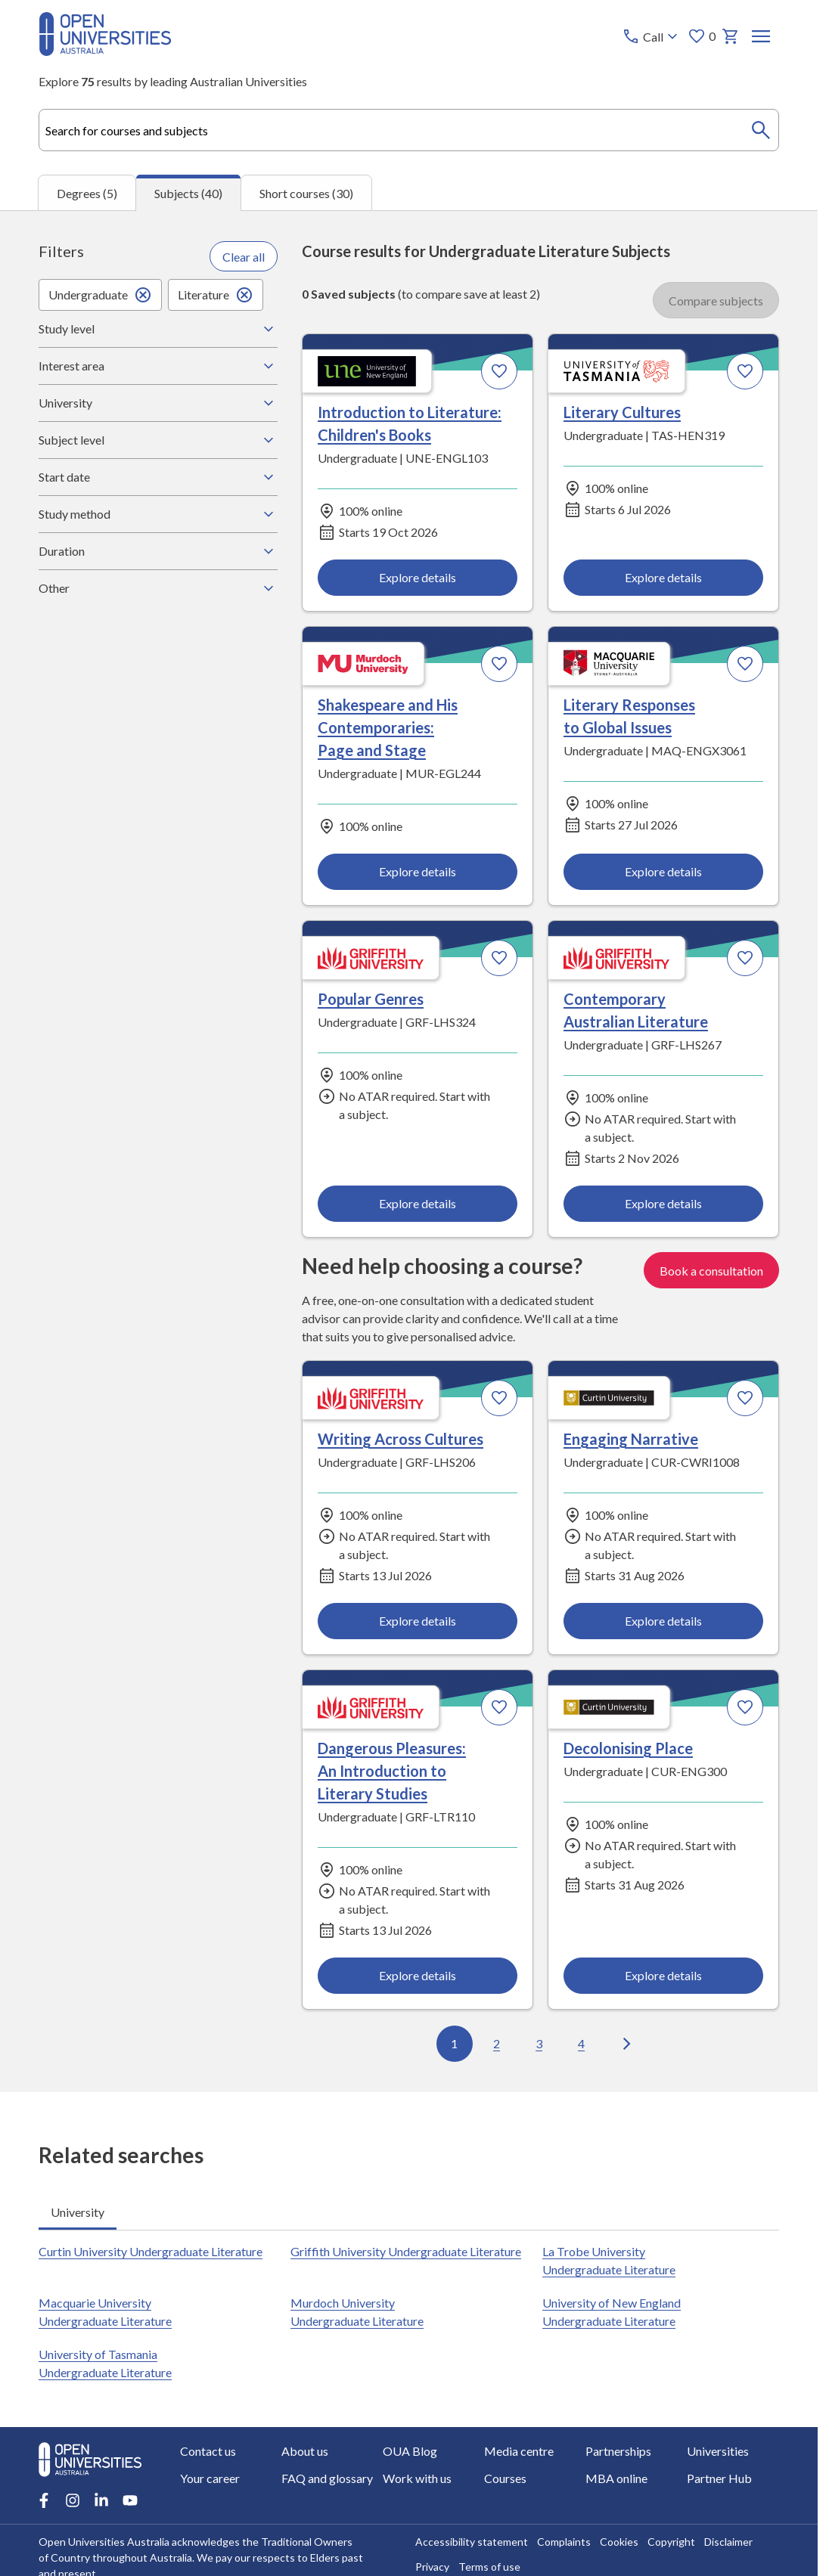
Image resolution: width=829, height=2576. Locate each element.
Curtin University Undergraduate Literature (150, 2251)
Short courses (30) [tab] (306, 193)
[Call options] (652, 36)
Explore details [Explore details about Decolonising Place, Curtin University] (663, 1976)
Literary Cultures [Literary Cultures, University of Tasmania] (622, 412)
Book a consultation (711, 1270)
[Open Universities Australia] (105, 51)
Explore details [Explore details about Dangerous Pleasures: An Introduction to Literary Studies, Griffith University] (417, 1976)
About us (304, 2451)
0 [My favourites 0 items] (702, 36)
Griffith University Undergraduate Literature (405, 2251)
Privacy (432, 2566)
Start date (158, 477)
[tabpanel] (409, 1151)
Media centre (519, 2451)
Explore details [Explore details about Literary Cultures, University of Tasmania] (663, 577)
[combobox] (409, 130)
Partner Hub (719, 2478)
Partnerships (618, 2451)
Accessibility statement (471, 2541)
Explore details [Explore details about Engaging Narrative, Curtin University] (663, 1621)
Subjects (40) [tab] (188, 193)
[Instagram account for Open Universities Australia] (72, 2500)
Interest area (158, 366)
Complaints (564, 2541)
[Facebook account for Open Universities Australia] (43, 2500)
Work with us (417, 2478)
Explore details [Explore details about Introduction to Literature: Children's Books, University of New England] (417, 577)
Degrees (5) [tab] (87, 193)
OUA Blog (410, 2451)
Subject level (158, 440)
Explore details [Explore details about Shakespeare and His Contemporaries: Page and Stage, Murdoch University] (417, 871)
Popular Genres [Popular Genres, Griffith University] (371, 999)
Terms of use (489, 2566)
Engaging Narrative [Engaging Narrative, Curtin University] (631, 1439)
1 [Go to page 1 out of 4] (454, 2043)
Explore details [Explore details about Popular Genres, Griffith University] (417, 1203)
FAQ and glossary (327, 2478)
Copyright (671, 2541)
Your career (210, 2478)
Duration (158, 551)
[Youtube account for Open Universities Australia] (130, 2500)
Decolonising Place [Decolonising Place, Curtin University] (628, 1749)
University (158, 403)
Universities (718, 2451)
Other (158, 588)
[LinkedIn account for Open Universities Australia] (101, 2500)
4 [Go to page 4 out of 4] (581, 2043)
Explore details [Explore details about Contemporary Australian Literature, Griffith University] (663, 1203)
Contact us (208, 2451)
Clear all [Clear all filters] (243, 257)
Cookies (619, 2541)
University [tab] (77, 2211)
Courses (505, 2478)
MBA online (616, 2478)
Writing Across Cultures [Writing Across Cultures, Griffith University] (400, 1439)
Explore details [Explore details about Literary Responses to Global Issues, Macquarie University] (663, 871)
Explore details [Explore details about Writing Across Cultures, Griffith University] (417, 1621)
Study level (158, 329)
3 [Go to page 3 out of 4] (539, 2043)
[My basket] (731, 36)
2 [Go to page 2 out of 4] (496, 2043)
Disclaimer (728, 2541)
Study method (158, 514)
